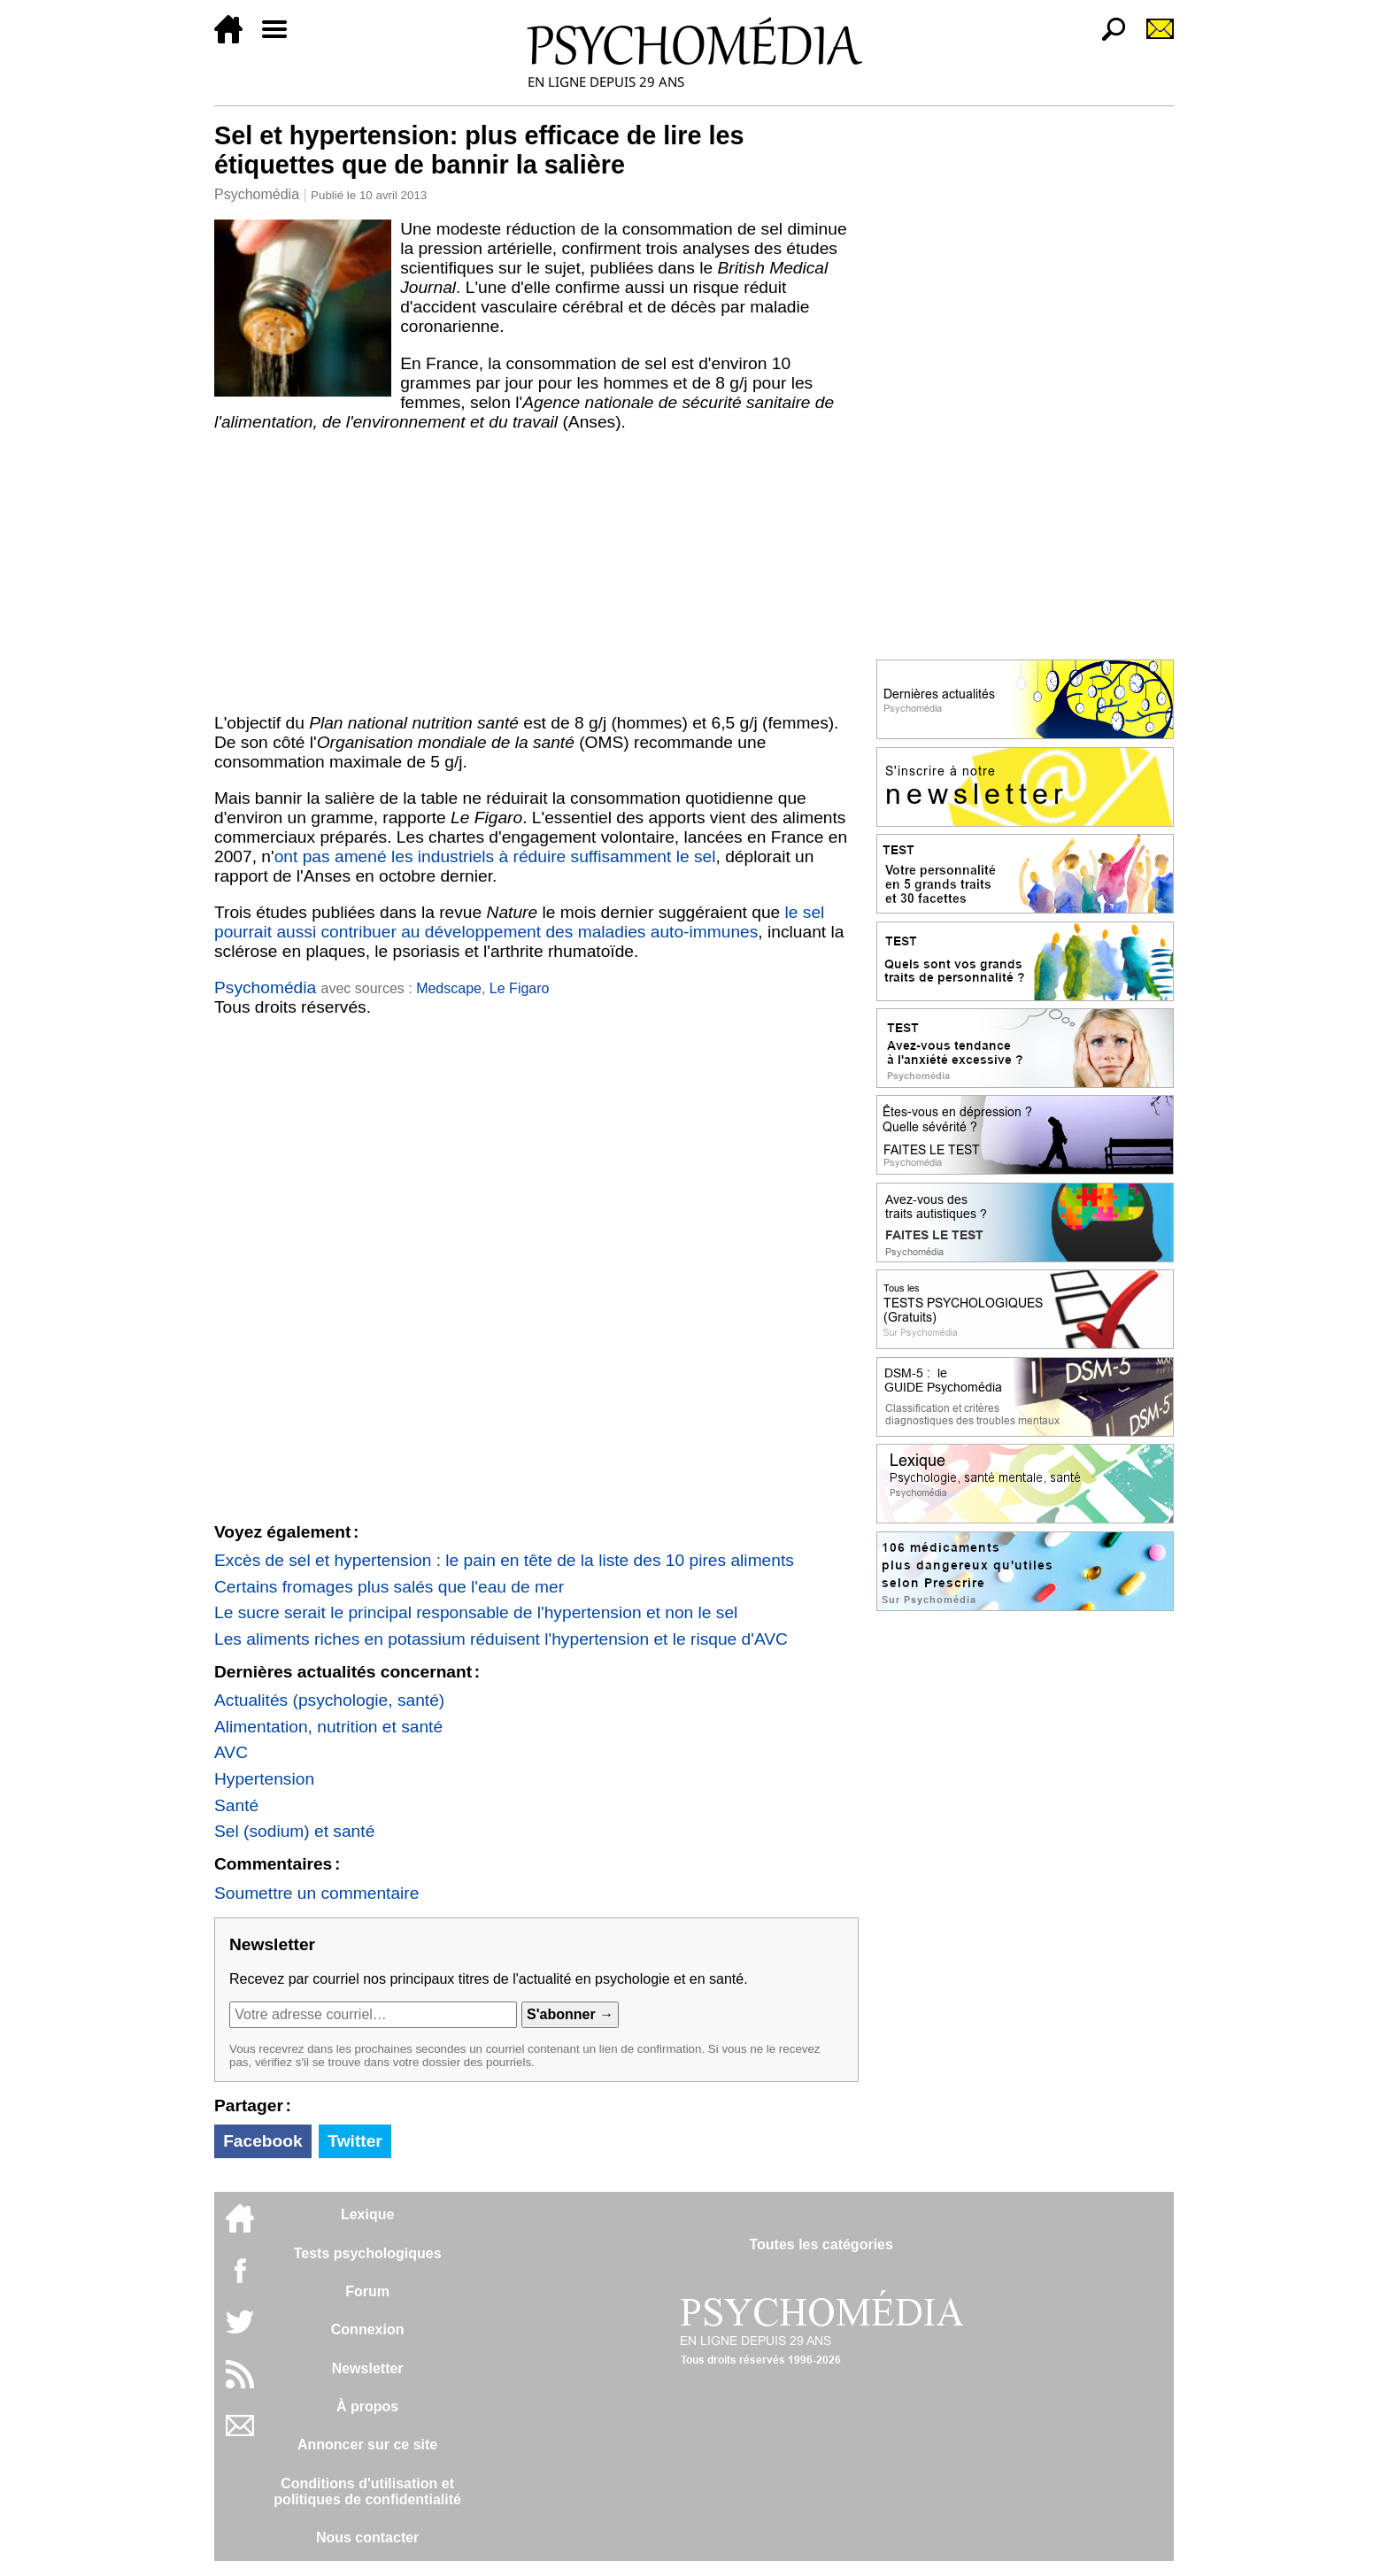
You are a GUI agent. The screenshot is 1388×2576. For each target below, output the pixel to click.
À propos (367, 2406)
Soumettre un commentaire (316, 1893)
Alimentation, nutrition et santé (328, 1726)
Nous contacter (367, 2537)
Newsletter (368, 2368)
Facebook (263, 2141)
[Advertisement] (536, 573)
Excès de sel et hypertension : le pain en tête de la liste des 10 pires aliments (504, 1560)
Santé (236, 1805)
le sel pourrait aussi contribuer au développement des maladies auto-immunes (519, 922)
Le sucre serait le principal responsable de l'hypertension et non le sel (475, 1612)
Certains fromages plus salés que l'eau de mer (389, 1586)
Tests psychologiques (368, 2253)
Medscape (449, 988)
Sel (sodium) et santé (294, 1831)
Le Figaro (520, 988)
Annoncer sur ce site (367, 2444)
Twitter (355, 2141)
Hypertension (264, 1779)
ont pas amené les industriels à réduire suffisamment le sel (495, 856)
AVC (231, 1752)
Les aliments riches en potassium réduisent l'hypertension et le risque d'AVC (501, 1639)
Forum (367, 2291)
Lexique (367, 2214)
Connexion (368, 2329)
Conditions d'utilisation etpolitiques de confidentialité (367, 2491)
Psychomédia (256, 194)
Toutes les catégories (820, 2244)
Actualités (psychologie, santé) (329, 1700)
